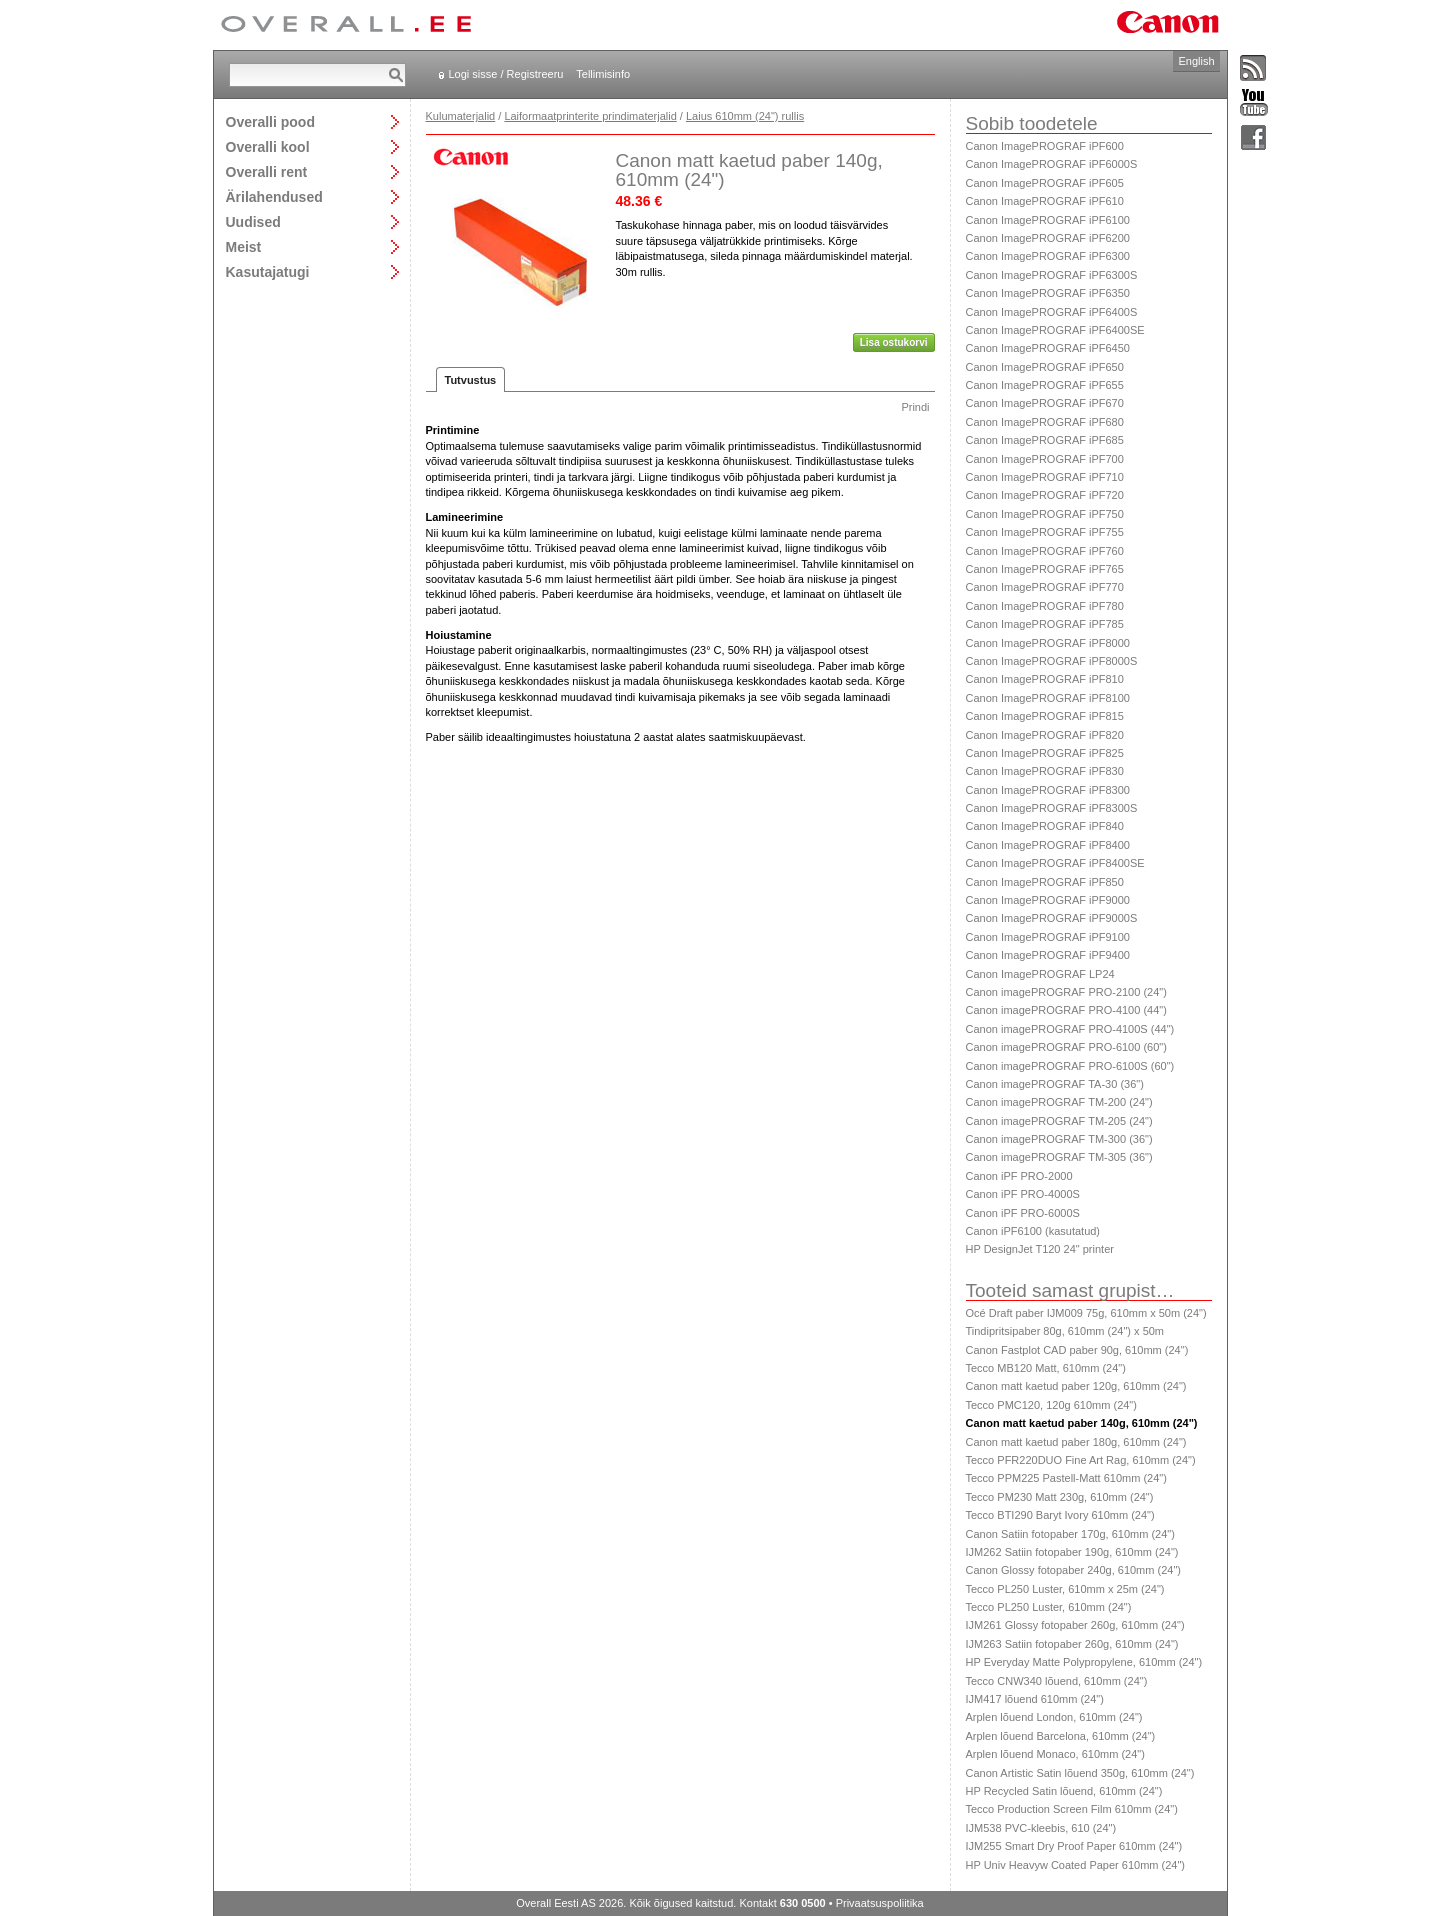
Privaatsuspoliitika (880, 1903)
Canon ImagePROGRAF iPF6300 (1048, 256)
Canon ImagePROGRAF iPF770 (1045, 587)
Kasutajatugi (268, 271)
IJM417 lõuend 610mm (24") (1035, 1699)
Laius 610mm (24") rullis (745, 116)
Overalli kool (268, 146)
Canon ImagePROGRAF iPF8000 (1048, 643)
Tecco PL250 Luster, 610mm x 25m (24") (1065, 1589)
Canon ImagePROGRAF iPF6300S (1052, 275)
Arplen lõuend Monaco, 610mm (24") (1055, 1754)
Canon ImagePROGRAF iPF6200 (1048, 238)
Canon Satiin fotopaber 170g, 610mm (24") (1070, 1534)
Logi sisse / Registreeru (506, 74)
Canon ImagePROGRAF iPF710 (1045, 477)
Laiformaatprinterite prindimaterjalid (590, 116)
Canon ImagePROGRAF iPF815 (1045, 716)
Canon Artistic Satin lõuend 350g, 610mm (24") (1080, 1773)
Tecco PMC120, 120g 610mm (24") (1051, 1405)
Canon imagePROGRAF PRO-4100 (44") (1066, 1010)
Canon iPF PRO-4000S (1023, 1194)
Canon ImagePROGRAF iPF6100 (1048, 220)
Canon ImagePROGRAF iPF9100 (1048, 937)
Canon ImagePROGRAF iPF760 (1045, 551)
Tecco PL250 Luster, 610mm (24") (1049, 1607)
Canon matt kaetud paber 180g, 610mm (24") (1076, 1442)
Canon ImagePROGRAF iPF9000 (1048, 900)
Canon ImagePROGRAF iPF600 (1045, 146)
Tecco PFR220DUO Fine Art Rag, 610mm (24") (1081, 1460)
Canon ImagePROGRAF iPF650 (1045, 367)
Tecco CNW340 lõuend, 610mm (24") (1057, 1681)
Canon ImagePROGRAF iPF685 (1045, 440)
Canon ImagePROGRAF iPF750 (1045, 514)
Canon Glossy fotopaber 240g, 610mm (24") (1073, 1570)
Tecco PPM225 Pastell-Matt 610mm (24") (1066, 1478)
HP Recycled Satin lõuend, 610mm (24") (1064, 1791)
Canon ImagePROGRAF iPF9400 (1048, 955)
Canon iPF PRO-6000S (1023, 1213)
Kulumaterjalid (461, 116)
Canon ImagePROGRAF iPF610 (1045, 201)
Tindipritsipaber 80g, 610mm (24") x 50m (1065, 1331)
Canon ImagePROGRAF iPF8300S (1052, 808)
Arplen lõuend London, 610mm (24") (1054, 1717)
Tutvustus (471, 380)
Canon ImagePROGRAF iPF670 (1045, 403)
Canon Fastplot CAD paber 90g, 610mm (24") (1077, 1350)
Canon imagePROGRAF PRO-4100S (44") (1070, 1029)
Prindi (915, 407)
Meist (244, 246)
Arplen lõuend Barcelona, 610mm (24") (1061, 1736)
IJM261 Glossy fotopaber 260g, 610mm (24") (1075, 1625)
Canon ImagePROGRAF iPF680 (1045, 422)
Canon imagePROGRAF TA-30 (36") (1055, 1084)
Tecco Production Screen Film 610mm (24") (1072, 1809)
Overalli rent (267, 171)
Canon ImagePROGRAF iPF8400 (1048, 845)
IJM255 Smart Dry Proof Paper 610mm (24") (1074, 1846)
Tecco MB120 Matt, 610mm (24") (1046, 1368)
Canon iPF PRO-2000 (1019, 1176)
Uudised (253, 221)
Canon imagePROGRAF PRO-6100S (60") (1070, 1066)
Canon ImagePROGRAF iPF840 (1045, 826)
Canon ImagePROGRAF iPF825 (1045, 753)
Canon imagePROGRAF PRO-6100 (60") (1066, 1047)
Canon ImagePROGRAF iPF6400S (1052, 312)
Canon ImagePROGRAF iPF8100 (1048, 698)
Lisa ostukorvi (894, 342)
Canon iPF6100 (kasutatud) (1033, 1231)
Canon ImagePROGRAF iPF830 (1045, 771)
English (1196, 61)
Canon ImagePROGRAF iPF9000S (1052, 918)
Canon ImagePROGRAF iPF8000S (1052, 661)
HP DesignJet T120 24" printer (1040, 1249)
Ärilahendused (274, 196)
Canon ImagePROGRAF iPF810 (1045, 679)
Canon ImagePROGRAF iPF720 (1045, 495)
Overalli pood (270, 121)
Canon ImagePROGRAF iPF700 (1045, 459)
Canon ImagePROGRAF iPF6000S (1052, 164)
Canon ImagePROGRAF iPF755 (1045, 532)
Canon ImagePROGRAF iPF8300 (1048, 790)
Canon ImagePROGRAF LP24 (1040, 974)
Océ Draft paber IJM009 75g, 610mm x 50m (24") (1086, 1313)
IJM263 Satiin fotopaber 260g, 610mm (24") (1072, 1644)
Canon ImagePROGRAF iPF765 (1045, 569)
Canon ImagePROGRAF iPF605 (1045, 183)
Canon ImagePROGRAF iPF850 (1045, 882)
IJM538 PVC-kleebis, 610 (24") (1041, 1828)
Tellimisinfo (603, 74)
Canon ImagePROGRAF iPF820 (1045, 735)
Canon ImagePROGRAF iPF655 (1045, 385)
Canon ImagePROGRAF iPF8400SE (1055, 863)
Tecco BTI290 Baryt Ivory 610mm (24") (1060, 1515)
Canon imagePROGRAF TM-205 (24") (1059, 1121)
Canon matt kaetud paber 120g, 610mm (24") (1076, 1386)
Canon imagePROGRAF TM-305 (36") (1059, 1157)
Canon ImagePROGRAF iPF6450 (1048, 348)
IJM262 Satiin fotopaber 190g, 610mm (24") (1072, 1552)
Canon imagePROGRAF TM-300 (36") (1059, 1139)
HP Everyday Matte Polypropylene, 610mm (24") (1084, 1662)
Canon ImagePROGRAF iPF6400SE (1055, 330)
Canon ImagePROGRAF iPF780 (1045, 606)
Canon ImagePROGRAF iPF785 (1045, 624)
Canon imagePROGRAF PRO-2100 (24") (1066, 992)
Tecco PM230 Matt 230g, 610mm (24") (1060, 1497)
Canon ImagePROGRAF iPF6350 (1048, 293)
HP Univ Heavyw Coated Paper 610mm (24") (1076, 1865)
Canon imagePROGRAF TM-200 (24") (1059, 1102)
